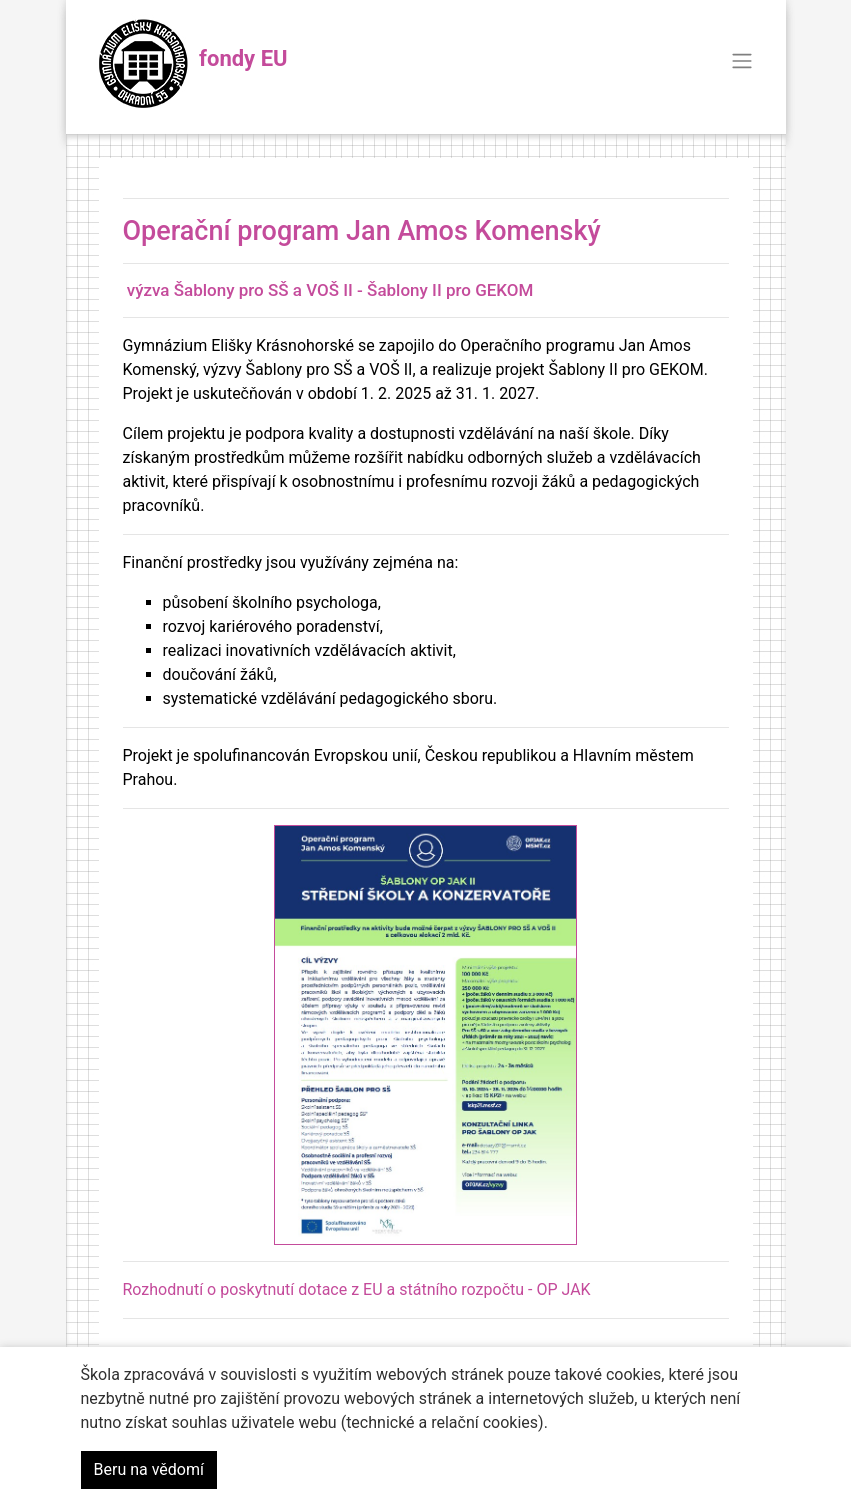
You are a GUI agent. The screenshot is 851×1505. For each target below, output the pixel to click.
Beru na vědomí (149, 1469)
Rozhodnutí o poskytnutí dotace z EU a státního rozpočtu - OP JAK (357, 1289)
